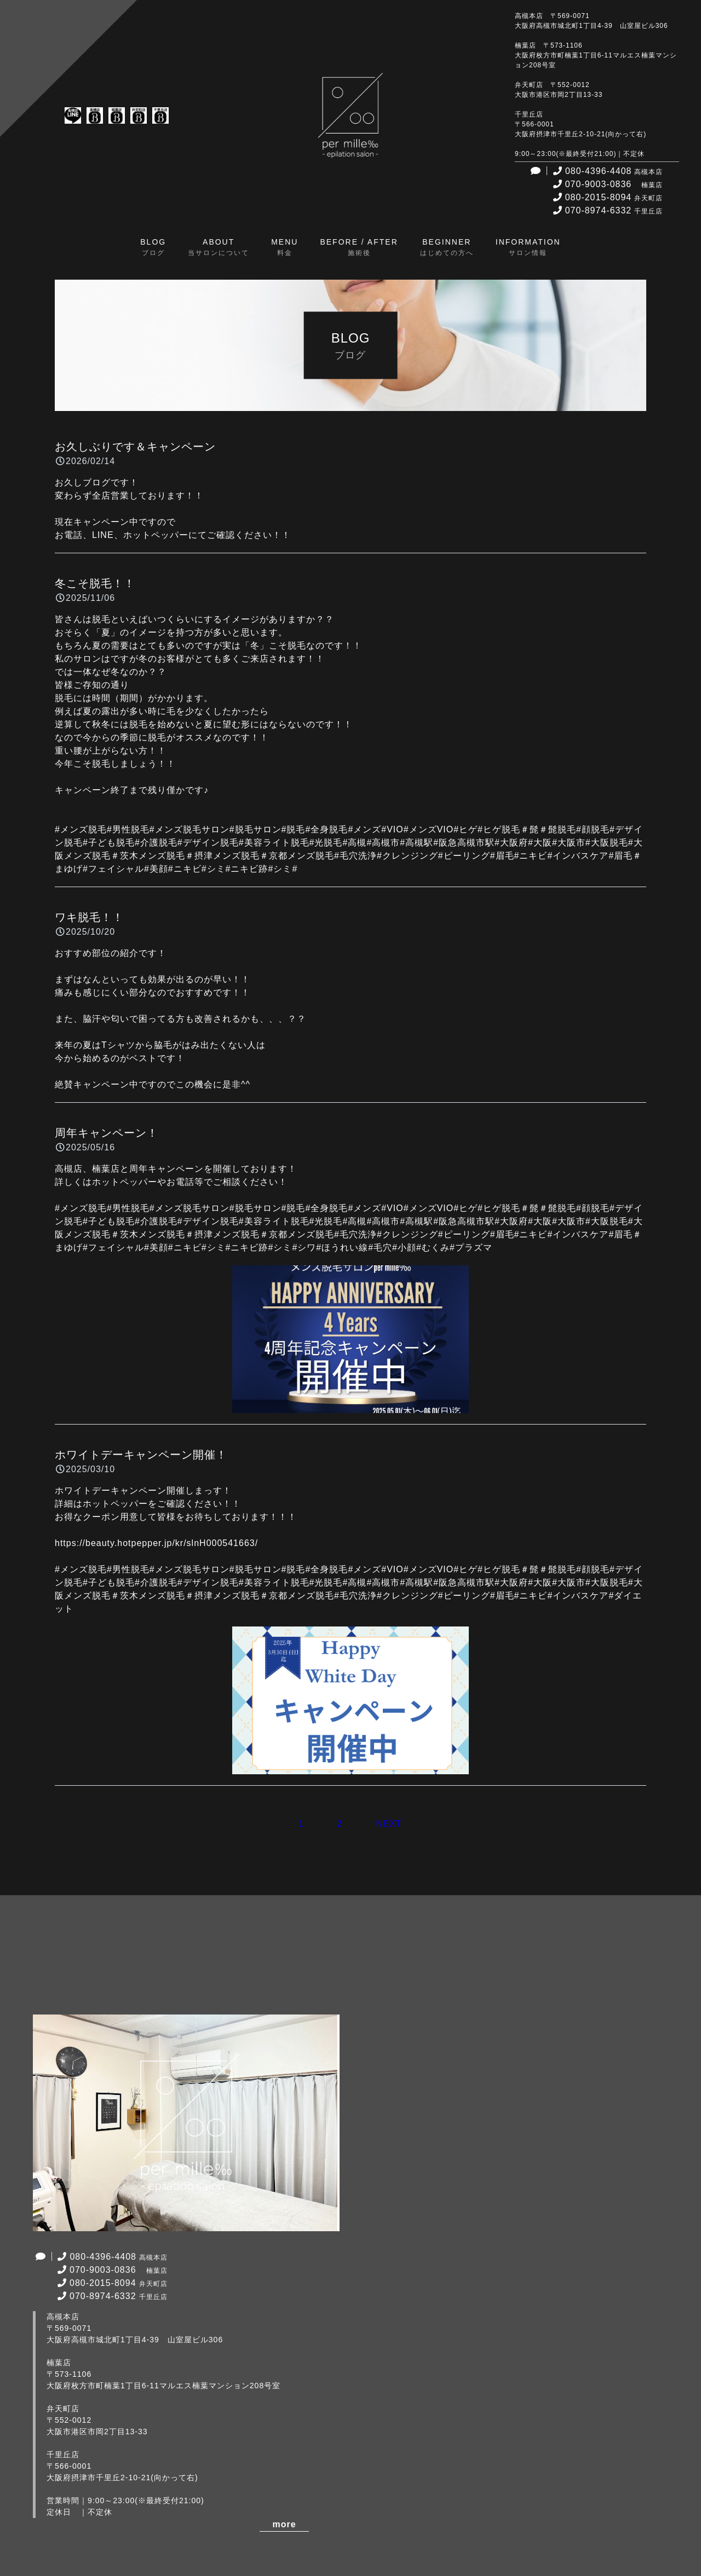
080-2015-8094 (606, 197)
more (284, 2524)
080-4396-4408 (606, 171)
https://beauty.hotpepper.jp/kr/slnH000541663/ (156, 1543)
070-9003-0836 (606, 184)
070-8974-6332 (606, 210)
